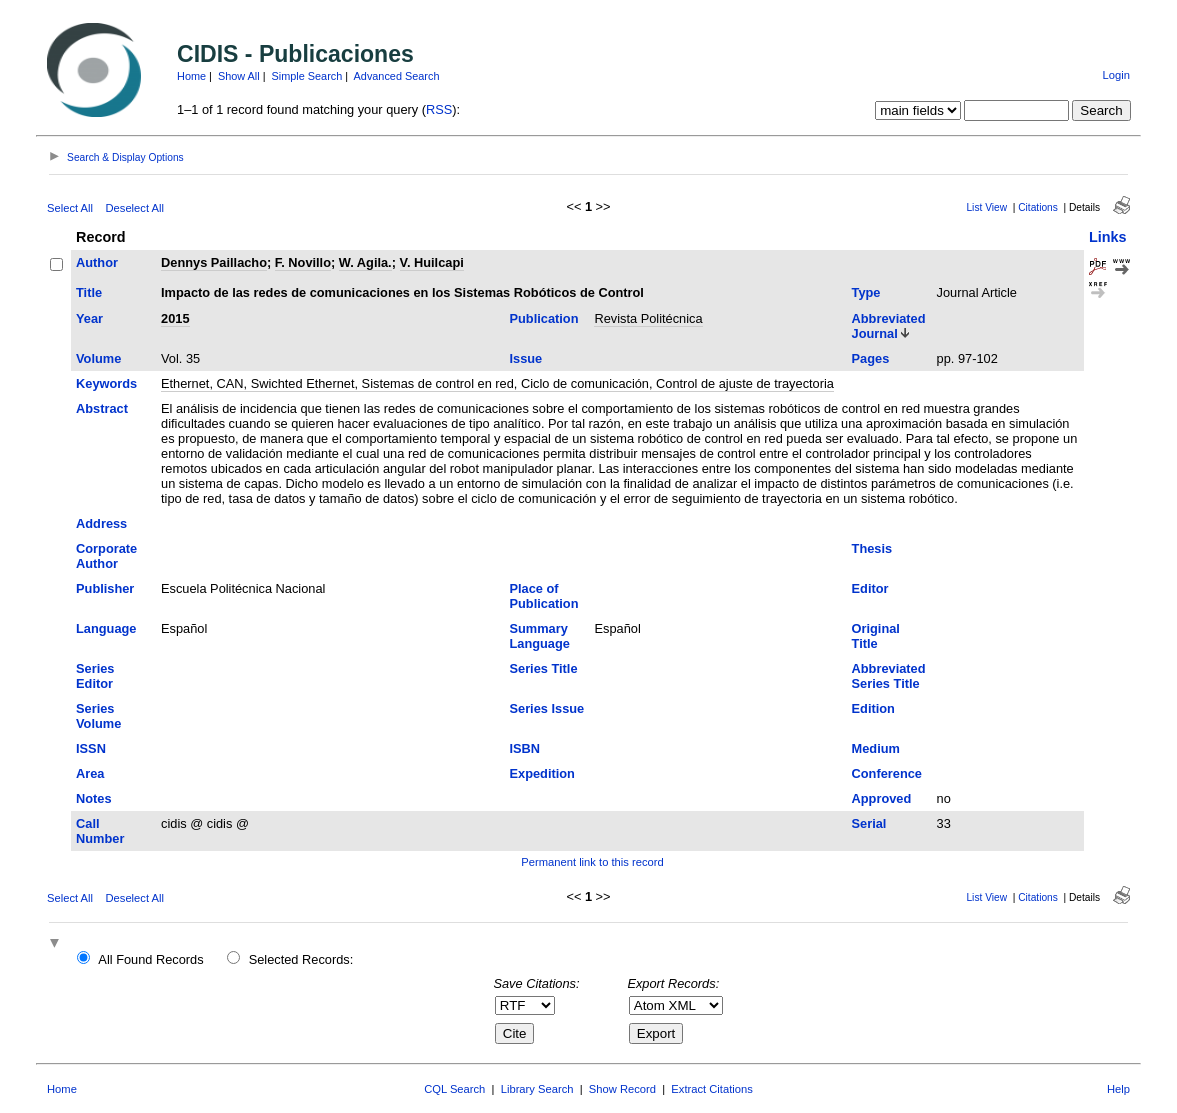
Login (1116, 75)
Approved (882, 798)
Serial (869, 823)
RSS (439, 109)
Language (106, 628)
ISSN (91, 748)
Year (89, 318)
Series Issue (546, 708)
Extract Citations (711, 1089)
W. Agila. (365, 262)
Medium (876, 748)
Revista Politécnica (648, 318)
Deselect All (135, 208)
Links (1108, 237)
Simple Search (307, 76)
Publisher (105, 588)
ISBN (524, 748)
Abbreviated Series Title (889, 676)
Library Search (537, 1089)
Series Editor (95, 676)
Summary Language (539, 636)
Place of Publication (543, 596)
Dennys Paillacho (214, 262)
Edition (873, 708)
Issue (525, 358)
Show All (239, 76)
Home (191, 76)
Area (90, 773)
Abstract (102, 408)
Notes (94, 798)
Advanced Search (397, 76)
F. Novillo (303, 262)
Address (101, 523)
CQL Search (454, 1089)
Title (89, 292)
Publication (543, 318)
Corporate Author (106, 556)
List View (986, 207)
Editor (870, 588)
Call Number (100, 831)
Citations (1038, 207)
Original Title (876, 636)
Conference (887, 773)
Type (866, 292)
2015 (175, 318)
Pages (871, 358)
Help (1118, 1089)
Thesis (872, 548)
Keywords (106, 383)
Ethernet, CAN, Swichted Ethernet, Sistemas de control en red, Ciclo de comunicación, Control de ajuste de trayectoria (497, 383)
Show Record (622, 1089)
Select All (70, 208)
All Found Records (150, 959)
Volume (98, 358)
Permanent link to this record (592, 862)
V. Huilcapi (432, 262)
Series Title (543, 668)
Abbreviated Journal (889, 326)
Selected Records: (301, 959)
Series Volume (98, 716)
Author (97, 262)
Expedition (541, 773)
